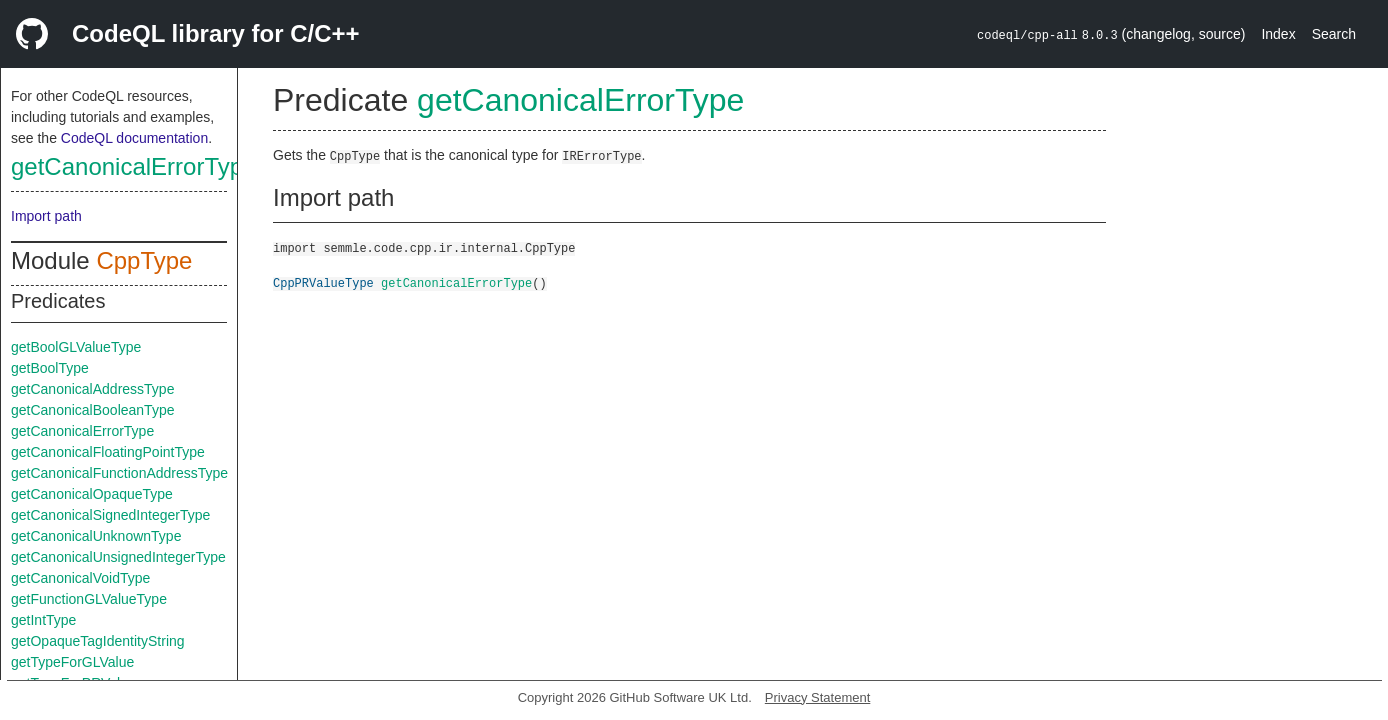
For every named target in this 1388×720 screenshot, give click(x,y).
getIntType (43, 620)
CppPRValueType (323, 282)
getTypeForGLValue (72, 662)
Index (1278, 34)
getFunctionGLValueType (89, 599)
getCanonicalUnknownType (96, 536)
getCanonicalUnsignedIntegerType (118, 557)
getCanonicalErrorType (133, 166)
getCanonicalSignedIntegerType (110, 515)
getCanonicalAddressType (92, 389)
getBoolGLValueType (76, 347)
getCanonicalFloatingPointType (108, 452)
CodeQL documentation (134, 138)
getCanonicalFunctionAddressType (119, 473)
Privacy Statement (818, 697)
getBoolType (50, 368)
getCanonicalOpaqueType (92, 494)
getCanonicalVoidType (80, 578)
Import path (46, 216)
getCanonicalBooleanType (92, 410)
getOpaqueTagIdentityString (98, 641)
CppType (144, 260)
